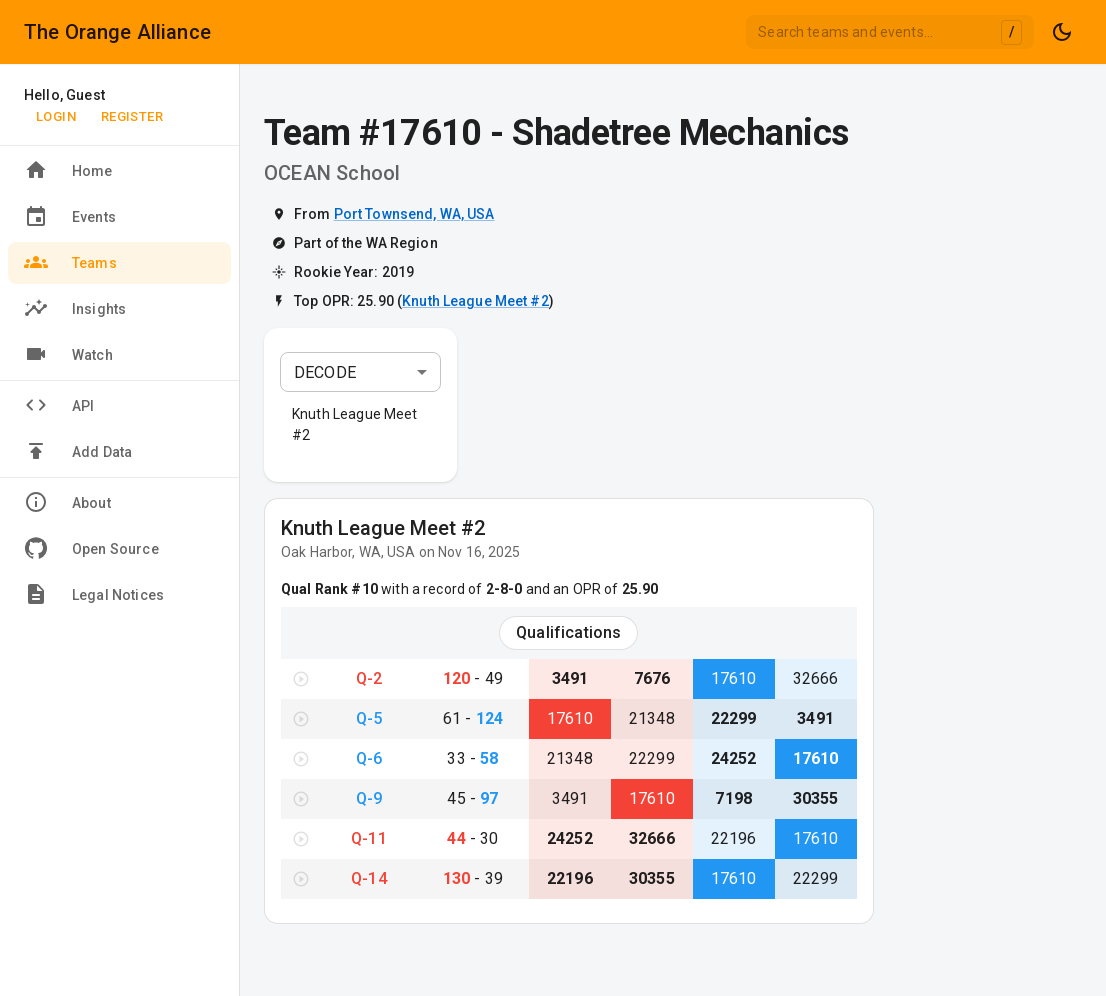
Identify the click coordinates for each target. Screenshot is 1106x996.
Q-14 (369, 878)
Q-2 (369, 678)
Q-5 (369, 718)
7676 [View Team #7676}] (652, 678)
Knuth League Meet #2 (475, 301)
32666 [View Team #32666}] (816, 678)
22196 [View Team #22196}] (734, 838)
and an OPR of (590, 589)
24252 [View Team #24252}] (734, 758)
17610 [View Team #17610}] (734, 678)
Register (132, 116)
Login (56, 116)
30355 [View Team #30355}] (816, 798)
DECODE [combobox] (325, 372)
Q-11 (369, 838)
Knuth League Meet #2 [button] (355, 424)
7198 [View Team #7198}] (733, 798)
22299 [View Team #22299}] (734, 718)
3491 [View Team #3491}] (570, 678)
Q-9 (369, 798)
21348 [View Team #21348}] (652, 718)
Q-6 (369, 758)
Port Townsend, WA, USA (414, 214)
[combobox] (890, 32)
